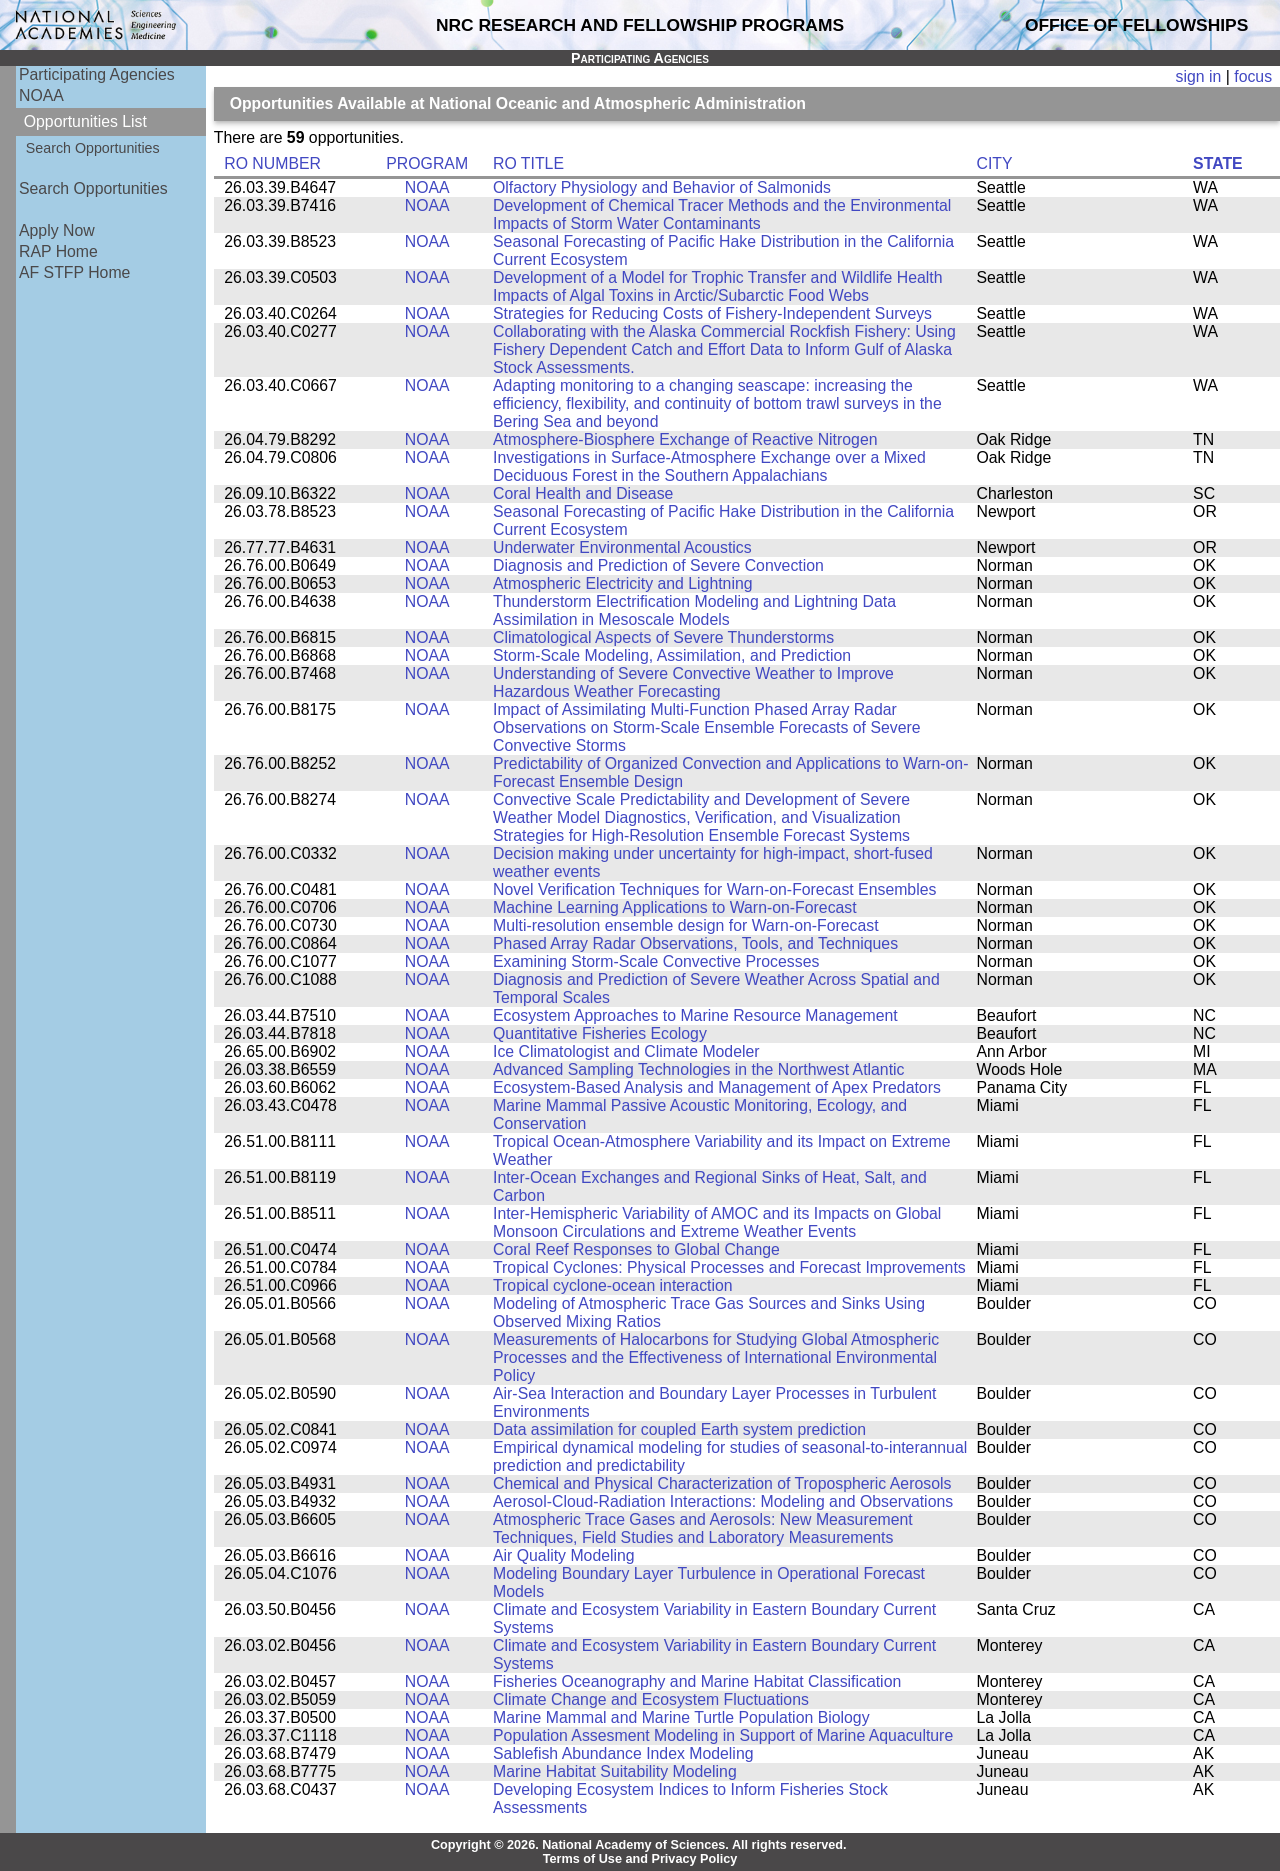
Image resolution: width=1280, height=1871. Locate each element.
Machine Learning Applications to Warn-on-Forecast (675, 907)
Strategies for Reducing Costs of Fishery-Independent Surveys (712, 313)
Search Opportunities (93, 148)
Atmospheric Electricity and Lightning (623, 583)
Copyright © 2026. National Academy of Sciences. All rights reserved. (639, 1845)
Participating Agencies (97, 74)
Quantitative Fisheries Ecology (600, 1033)
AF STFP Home (74, 272)
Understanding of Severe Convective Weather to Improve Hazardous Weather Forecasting (693, 682)
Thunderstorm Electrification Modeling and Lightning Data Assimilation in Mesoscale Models (694, 610)
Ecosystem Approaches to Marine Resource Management (695, 1015)
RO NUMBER (272, 163)
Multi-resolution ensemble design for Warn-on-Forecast (686, 925)
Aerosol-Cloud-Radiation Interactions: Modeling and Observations (723, 1501)
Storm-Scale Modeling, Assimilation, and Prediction (672, 655)
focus (1253, 76)
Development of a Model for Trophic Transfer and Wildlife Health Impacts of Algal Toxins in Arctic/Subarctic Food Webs (718, 286)
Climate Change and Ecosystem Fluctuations (651, 1699)
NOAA (41, 95)
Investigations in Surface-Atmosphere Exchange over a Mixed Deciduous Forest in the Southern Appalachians (709, 466)
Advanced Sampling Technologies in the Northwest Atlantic (698, 1069)
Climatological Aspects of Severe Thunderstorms (663, 637)
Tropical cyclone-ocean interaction (613, 1285)
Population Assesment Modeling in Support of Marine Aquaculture (723, 1735)
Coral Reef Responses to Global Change (636, 1249)
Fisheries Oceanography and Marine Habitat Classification (697, 1681)
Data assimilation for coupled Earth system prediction (679, 1429)
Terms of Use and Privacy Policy (640, 1859)
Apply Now (57, 230)
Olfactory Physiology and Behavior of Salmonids (662, 187)
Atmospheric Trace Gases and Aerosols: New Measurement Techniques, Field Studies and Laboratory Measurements (703, 1528)
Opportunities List (85, 121)
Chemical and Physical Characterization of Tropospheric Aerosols (722, 1483)
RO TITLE (528, 163)
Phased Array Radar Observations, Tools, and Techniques (695, 943)
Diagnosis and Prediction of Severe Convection (658, 565)
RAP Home (58, 251)
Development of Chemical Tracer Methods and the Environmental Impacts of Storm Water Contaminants (722, 214)
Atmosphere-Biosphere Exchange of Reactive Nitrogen (685, 439)
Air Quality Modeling (564, 1555)
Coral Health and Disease (583, 493)
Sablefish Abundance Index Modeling (623, 1753)
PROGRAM (427, 163)
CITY (995, 163)
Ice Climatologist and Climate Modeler (626, 1051)
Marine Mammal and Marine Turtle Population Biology (681, 1717)
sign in (1199, 76)
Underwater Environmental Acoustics (622, 547)
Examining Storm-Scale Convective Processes (656, 961)
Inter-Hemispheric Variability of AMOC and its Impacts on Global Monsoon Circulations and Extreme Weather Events (717, 1222)
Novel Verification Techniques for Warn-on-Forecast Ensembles (714, 889)
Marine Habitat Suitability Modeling (615, 1771)
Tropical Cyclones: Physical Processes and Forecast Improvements (729, 1267)
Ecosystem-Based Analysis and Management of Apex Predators (717, 1087)
